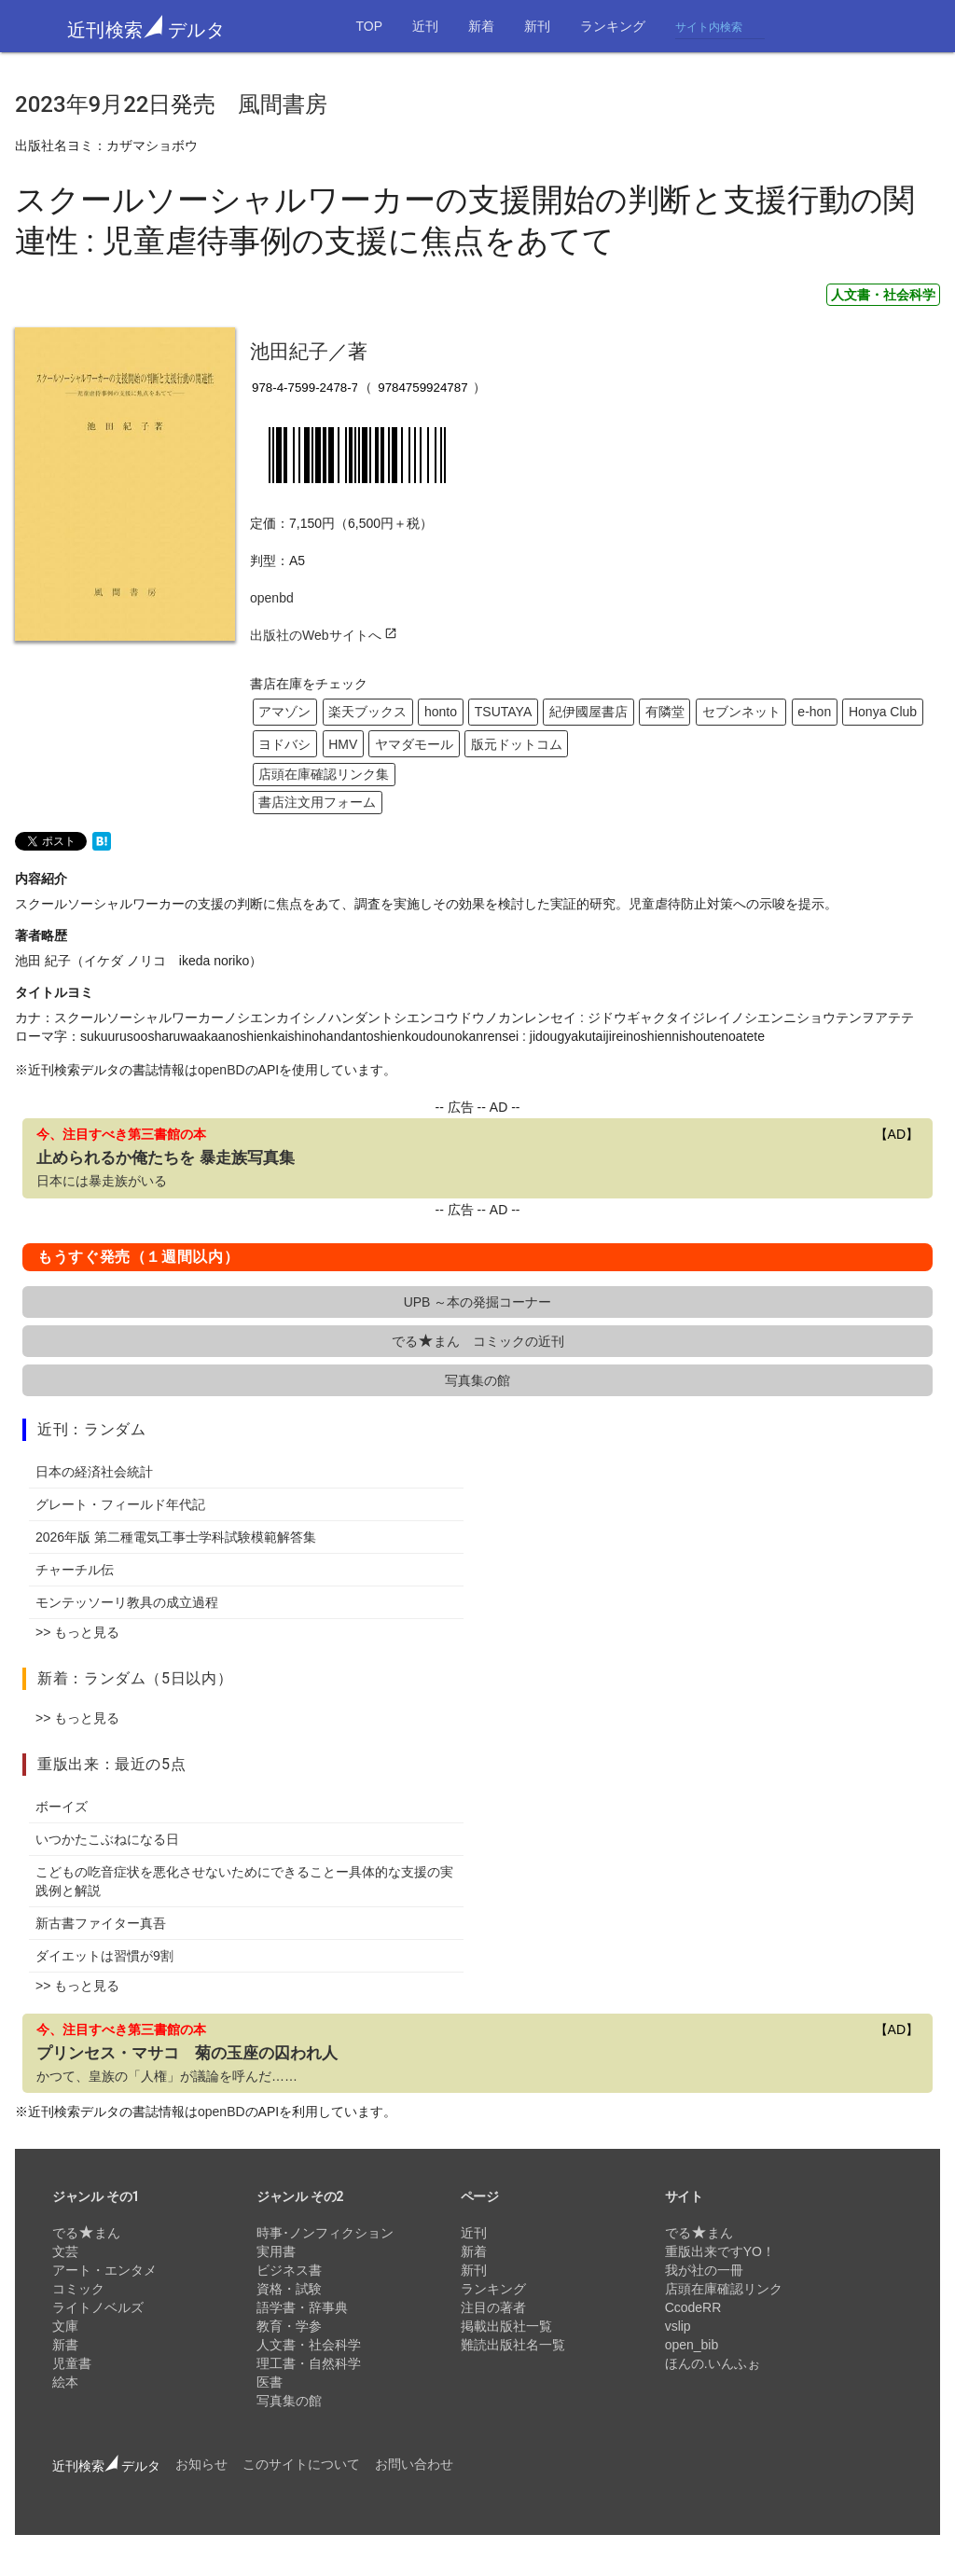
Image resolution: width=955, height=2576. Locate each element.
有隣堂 (665, 711)
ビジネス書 (289, 2270)
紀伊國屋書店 (588, 711)
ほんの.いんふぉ (712, 2363)
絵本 (65, 2382)
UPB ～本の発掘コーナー (478, 1302)
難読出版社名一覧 (513, 2344)
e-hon (814, 711)
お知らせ (201, 2464)
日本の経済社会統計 (94, 1471)
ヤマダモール (414, 744)
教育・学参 (289, 2326)
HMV (342, 744)
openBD (221, 1069)
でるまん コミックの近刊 (478, 1341)
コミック (78, 2288)
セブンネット (741, 711)
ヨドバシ (284, 744)
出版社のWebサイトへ (323, 635)
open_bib (692, 2344)
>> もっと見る (77, 1632)
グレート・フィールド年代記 (120, 1504)
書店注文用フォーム (317, 802)
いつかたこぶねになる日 (107, 1839)
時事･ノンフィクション (325, 2232)
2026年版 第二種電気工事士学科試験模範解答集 (175, 1537)
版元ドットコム (516, 744)
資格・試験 (289, 2288)
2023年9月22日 (93, 104)
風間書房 (282, 104)
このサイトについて (301, 2464)
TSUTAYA (503, 711)
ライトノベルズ (98, 2307)
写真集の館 (477, 1380)
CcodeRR (693, 2307)
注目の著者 (493, 2307)
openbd (272, 597)
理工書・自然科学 (308, 2363)
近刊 (425, 26)
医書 (269, 2382)
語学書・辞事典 (302, 2307)
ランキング (612, 26)
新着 (481, 26)
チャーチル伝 (74, 1569)
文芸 (65, 2251)
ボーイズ (61, 1806)
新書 (65, 2344)
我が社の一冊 (704, 2270)
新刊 (537, 26)
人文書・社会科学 (883, 294)
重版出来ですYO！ (720, 2251)
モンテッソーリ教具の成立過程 (126, 1602)
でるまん (86, 2232)
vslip (678, 2326)
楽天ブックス (367, 711)
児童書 (71, 2363)
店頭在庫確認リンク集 (323, 774)
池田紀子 (289, 351)
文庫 (65, 2326)
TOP (368, 26)
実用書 (276, 2251)
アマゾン (284, 711)
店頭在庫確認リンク (723, 2288)
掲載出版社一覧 (506, 2326)
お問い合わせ (414, 2464)
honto (440, 711)
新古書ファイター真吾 (100, 1923)
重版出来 (68, 1764)
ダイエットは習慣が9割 (104, 1955)
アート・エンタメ (104, 2270)
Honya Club (883, 711)
